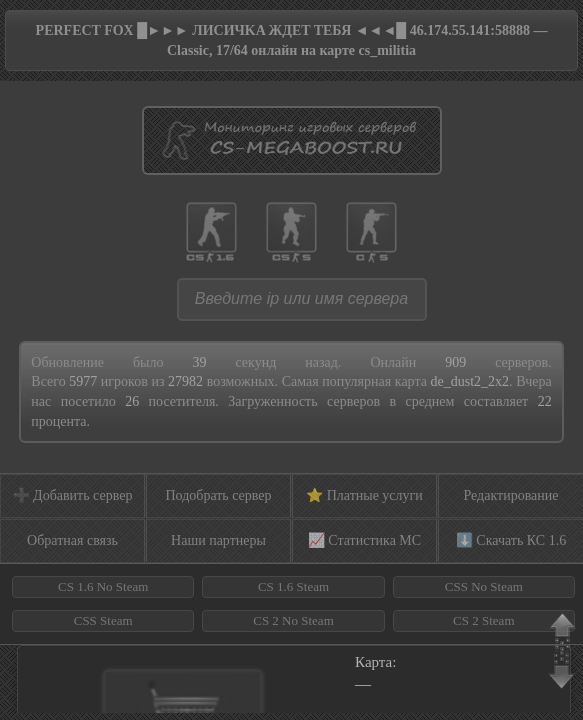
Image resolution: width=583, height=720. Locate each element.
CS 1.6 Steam (293, 586)
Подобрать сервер (218, 495)
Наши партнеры (218, 540)
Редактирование (510, 495)
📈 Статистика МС (364, 540)
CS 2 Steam (483, 620)
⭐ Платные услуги (364, 495)
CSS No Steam (484, 586)
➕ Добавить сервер (73, 495)
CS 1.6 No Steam (103, 586)
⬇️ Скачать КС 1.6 (511, 540)
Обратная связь (72, 540)
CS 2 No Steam (293, 620)
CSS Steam (103, 620)
